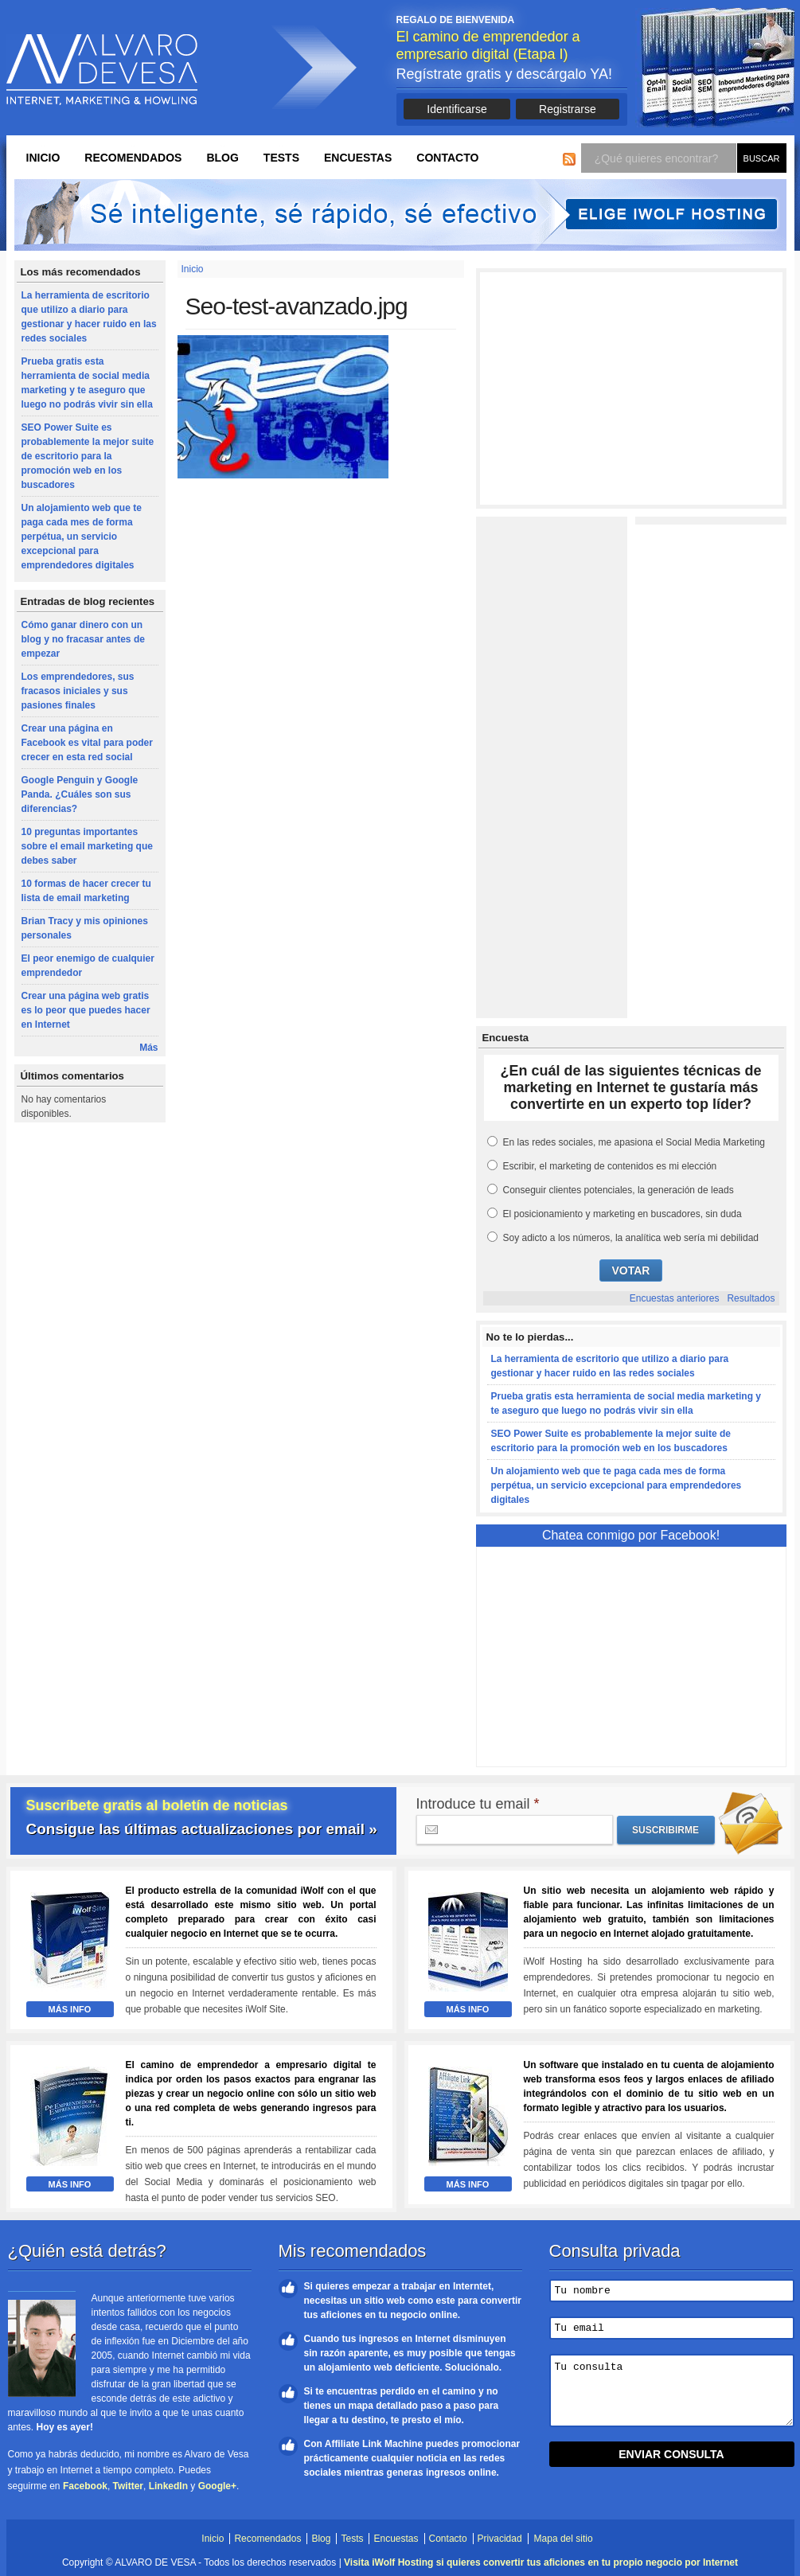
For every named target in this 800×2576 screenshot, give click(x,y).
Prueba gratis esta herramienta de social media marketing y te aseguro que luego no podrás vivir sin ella (87, 383)
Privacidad (500, 2538)
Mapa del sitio (563, 2538)
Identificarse (456, 109)
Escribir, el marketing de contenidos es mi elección (610, 1166)
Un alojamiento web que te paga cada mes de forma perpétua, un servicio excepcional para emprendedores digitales (81, 536)
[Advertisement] (631, 388)
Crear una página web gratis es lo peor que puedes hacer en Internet (85, 1010)
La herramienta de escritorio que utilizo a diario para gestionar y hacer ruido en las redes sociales (89, 317)
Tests (281, 157)
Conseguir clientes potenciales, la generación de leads (618, 1190)
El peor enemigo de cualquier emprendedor (87, 965)
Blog (222, 157)
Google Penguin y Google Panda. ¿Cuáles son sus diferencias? (80, 794)
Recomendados (132, 157)
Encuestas (358, 157)
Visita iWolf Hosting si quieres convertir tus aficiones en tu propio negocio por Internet (541, 2562)
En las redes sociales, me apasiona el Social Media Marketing (634, 1142)
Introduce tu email (478, 1804)
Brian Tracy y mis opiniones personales (84, 928)
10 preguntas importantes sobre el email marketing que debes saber (87, 846)
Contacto (447, 157)
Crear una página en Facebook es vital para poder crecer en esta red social (87, 743)
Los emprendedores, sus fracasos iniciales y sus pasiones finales (78, 691)
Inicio (43, 157)
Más (148, 1047)
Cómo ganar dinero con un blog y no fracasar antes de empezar (83, 639)
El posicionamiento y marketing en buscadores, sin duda (622, 1214)
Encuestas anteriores (675, 1298)
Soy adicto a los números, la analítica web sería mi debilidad (631, 1237)
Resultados (751, 1298)
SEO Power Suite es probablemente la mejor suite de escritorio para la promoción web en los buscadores (87, 456)
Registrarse (567, 109)
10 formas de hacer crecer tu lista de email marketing (86, 891)
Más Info (70, 2009)
